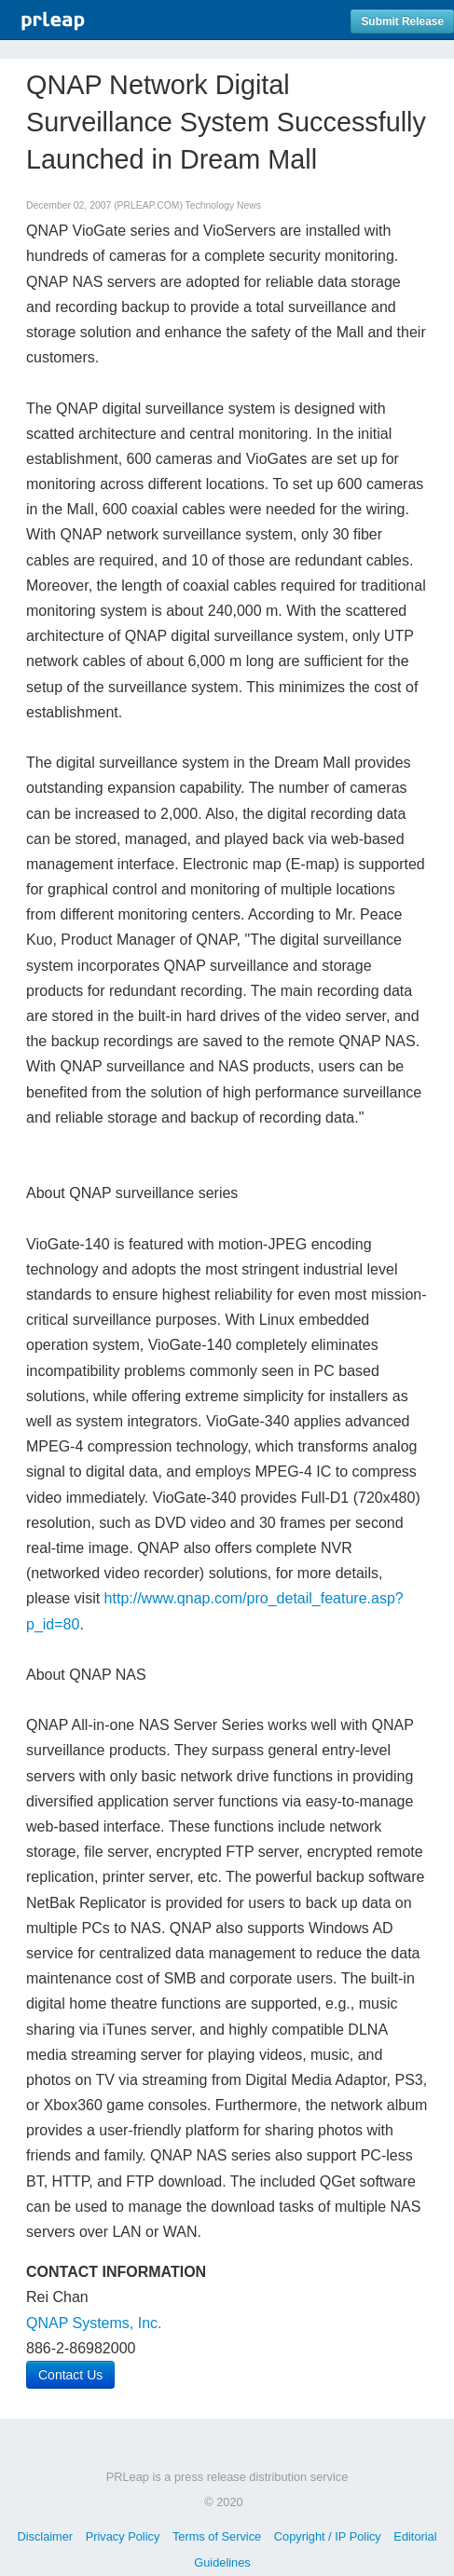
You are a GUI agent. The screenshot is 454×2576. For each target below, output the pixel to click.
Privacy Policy (123, 2536)
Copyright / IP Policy (327, 2536)
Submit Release (402, 21)
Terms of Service (216, 2536)
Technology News (223, 205)
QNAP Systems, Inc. (94, 2323)
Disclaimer (45, 2536)
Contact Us (70, 2374)
